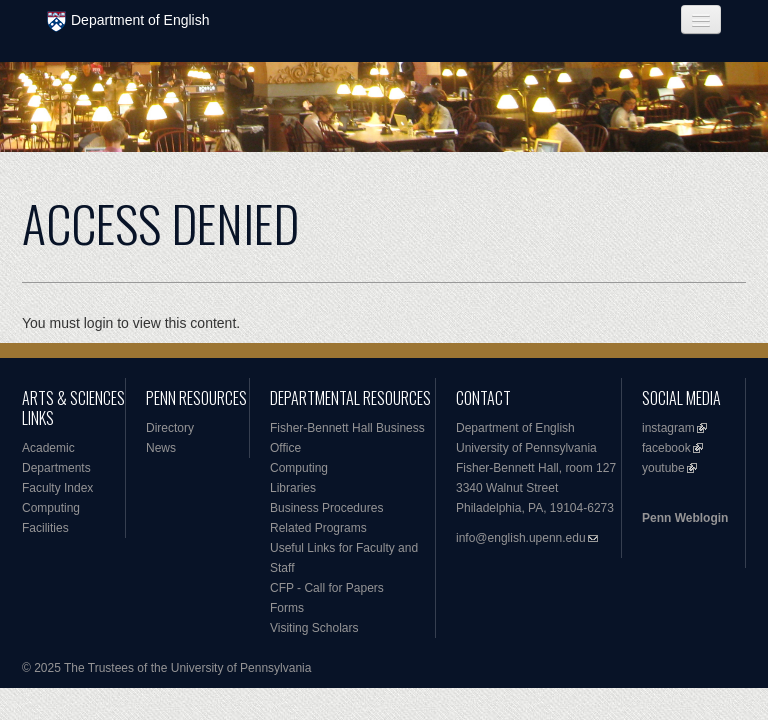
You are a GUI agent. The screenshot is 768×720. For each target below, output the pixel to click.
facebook (666, 448)
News (161, 448)
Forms (287, 608)
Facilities (45, 528)
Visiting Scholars (314, 628)
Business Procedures (326, 508)
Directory (170, 428)
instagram (668, 428)
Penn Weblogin (685, 518)
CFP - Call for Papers (327, 588)
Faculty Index (57, 488)
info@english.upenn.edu (521, 538)
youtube (663, 468)
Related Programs (318, 528)
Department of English (128, 21)
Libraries (293, 488)
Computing (51, 508)
